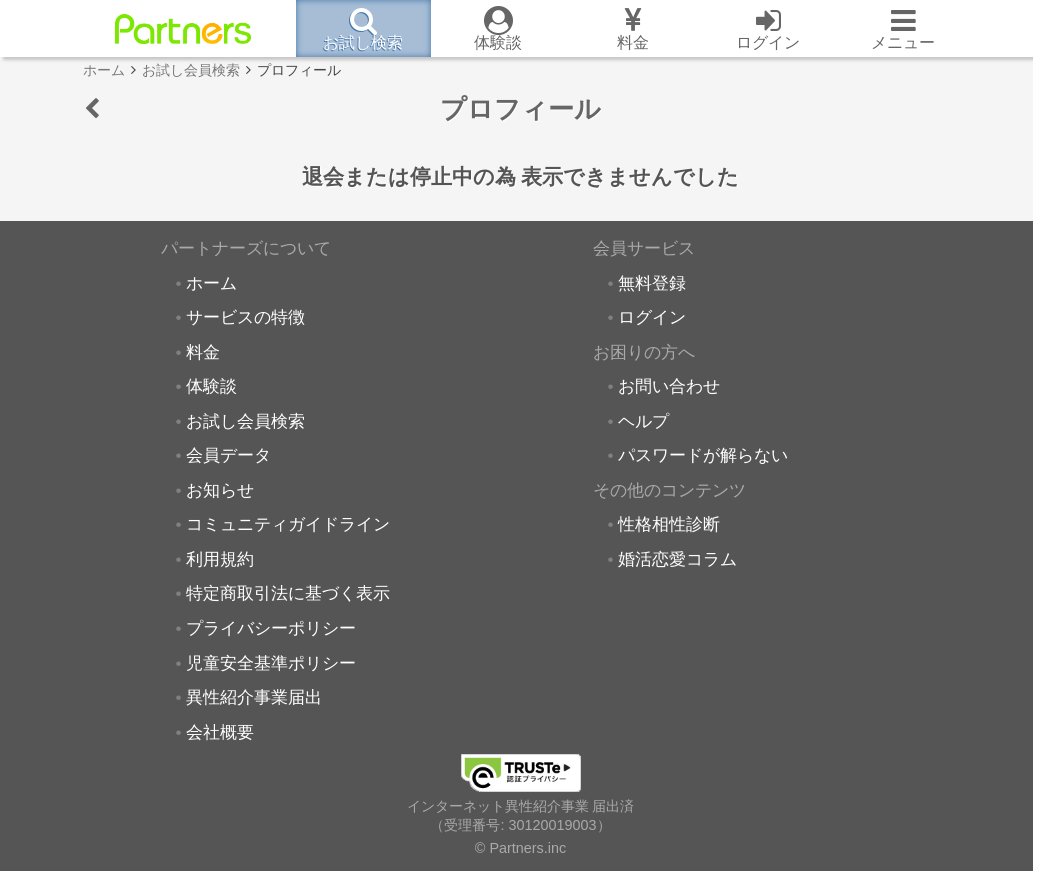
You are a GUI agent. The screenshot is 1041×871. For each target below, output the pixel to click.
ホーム (211, 283)
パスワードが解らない (703, 455)
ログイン (652, 317)
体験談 (211, 386)
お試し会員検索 (245, 421)
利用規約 (220, 559)
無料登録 (652, 283)
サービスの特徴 (245, 317)
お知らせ (220, 490)
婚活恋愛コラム (677, 559)
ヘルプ (643, 421)
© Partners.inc (520, 848)
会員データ (228, 455)
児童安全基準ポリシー (271, 663)
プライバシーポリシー (271, 628)
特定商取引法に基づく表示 (288, 593)
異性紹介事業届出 (254, 697)
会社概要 (220, 732)
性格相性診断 (669, 524)
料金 (203, 352)
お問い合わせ (669, 386)
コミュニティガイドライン (288, 524)
